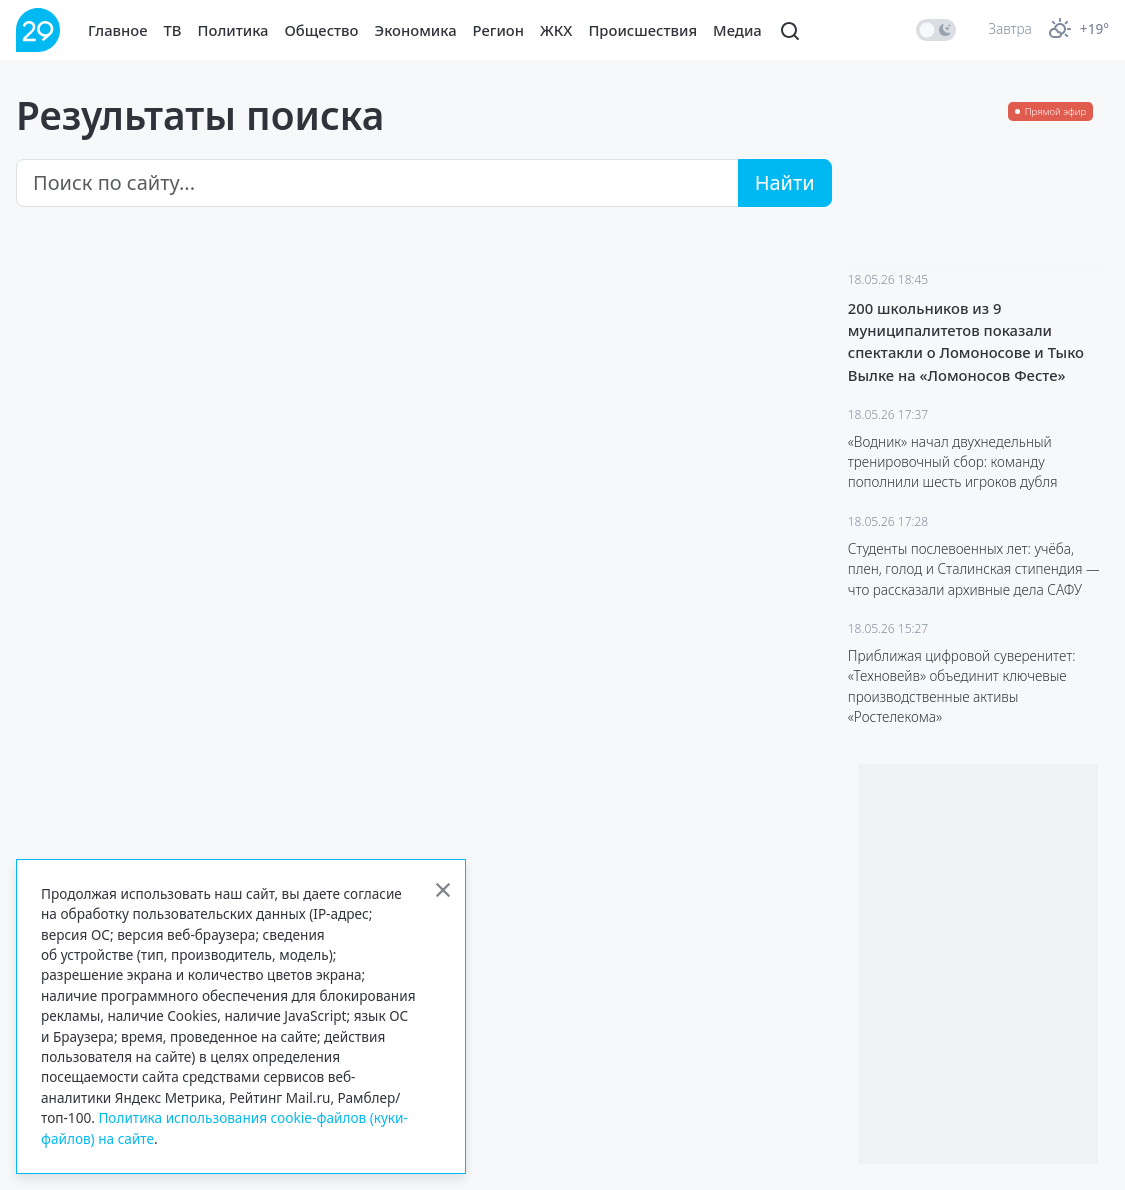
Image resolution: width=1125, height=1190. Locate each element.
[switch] (936, 30)
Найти (785, 182)
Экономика (416, 30)
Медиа (737, 30)
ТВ (173, 30)
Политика (233, 30)
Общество (322, 30)
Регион (498, 30)
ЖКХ (556, 30)
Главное (118, 30)
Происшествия (642, 30)
